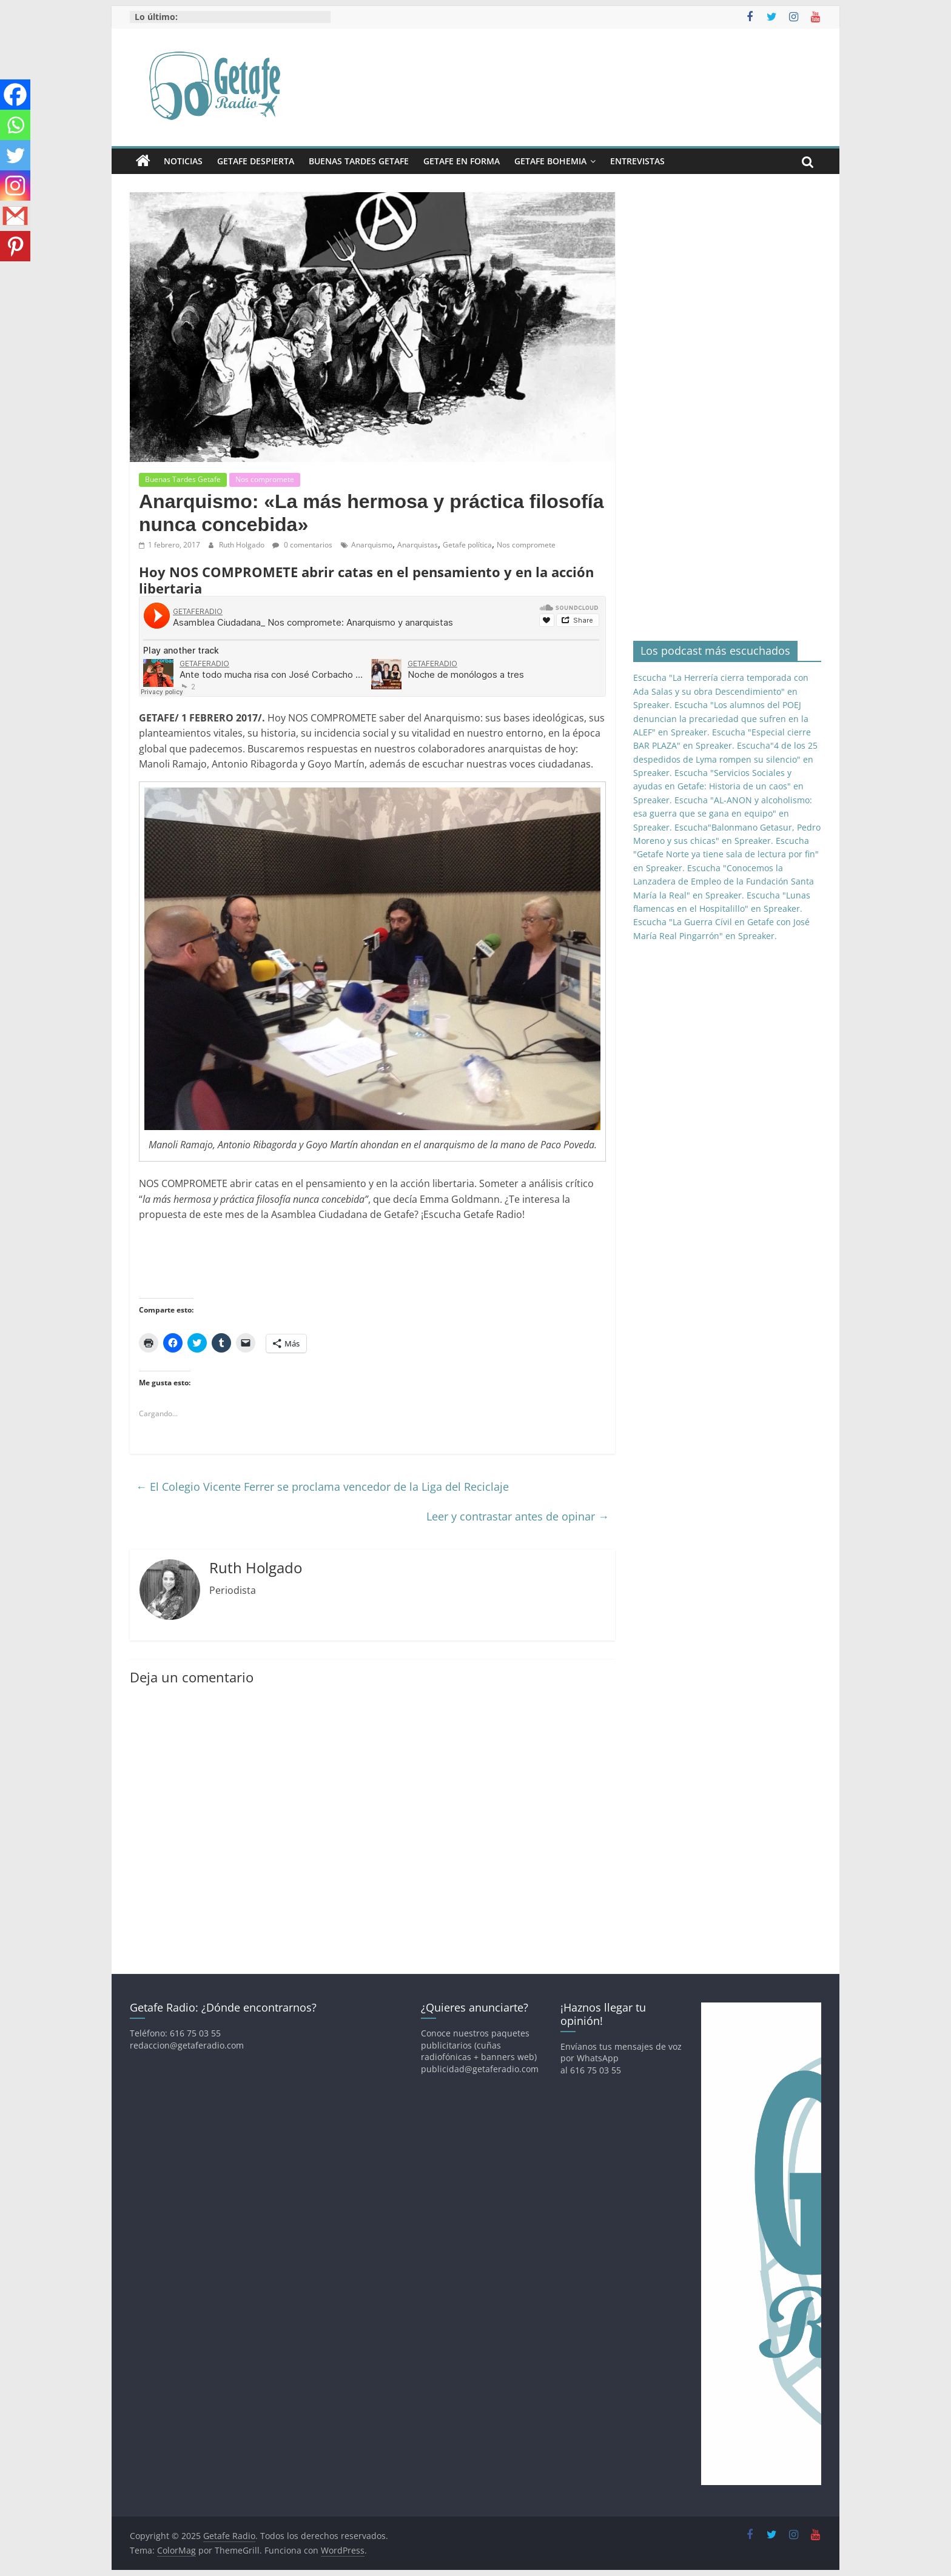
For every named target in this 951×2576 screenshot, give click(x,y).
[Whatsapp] (15, 125)
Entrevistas (637, 161)
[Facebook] (15, 94)
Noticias (183, 161)
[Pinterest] (15, 246)
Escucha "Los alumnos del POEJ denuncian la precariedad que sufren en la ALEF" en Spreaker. (720, 718)
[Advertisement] (359, 1259)
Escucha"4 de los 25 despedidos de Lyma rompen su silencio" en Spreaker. (725, 759)
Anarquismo (371, 545)
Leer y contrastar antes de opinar (517, 1516)
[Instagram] (15, 185)
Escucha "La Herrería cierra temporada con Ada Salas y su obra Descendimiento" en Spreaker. (720, 691)
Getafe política (467, 545)
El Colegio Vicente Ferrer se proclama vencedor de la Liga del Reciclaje (322, 1486)
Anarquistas (417, 545)
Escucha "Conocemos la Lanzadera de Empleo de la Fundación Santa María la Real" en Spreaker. (723, 881)
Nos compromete (264, 479)
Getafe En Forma (461, 161)
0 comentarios (302, 545)
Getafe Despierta (255, 161)
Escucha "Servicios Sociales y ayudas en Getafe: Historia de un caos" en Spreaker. (718, 786)
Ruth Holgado (242, 545)
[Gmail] (15, 216)
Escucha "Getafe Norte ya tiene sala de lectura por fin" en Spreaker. (726, 854)
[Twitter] (15, 155)
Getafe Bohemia (550, 161)
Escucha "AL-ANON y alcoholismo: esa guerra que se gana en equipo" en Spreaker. (722, 813)
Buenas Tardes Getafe (359, 161)
